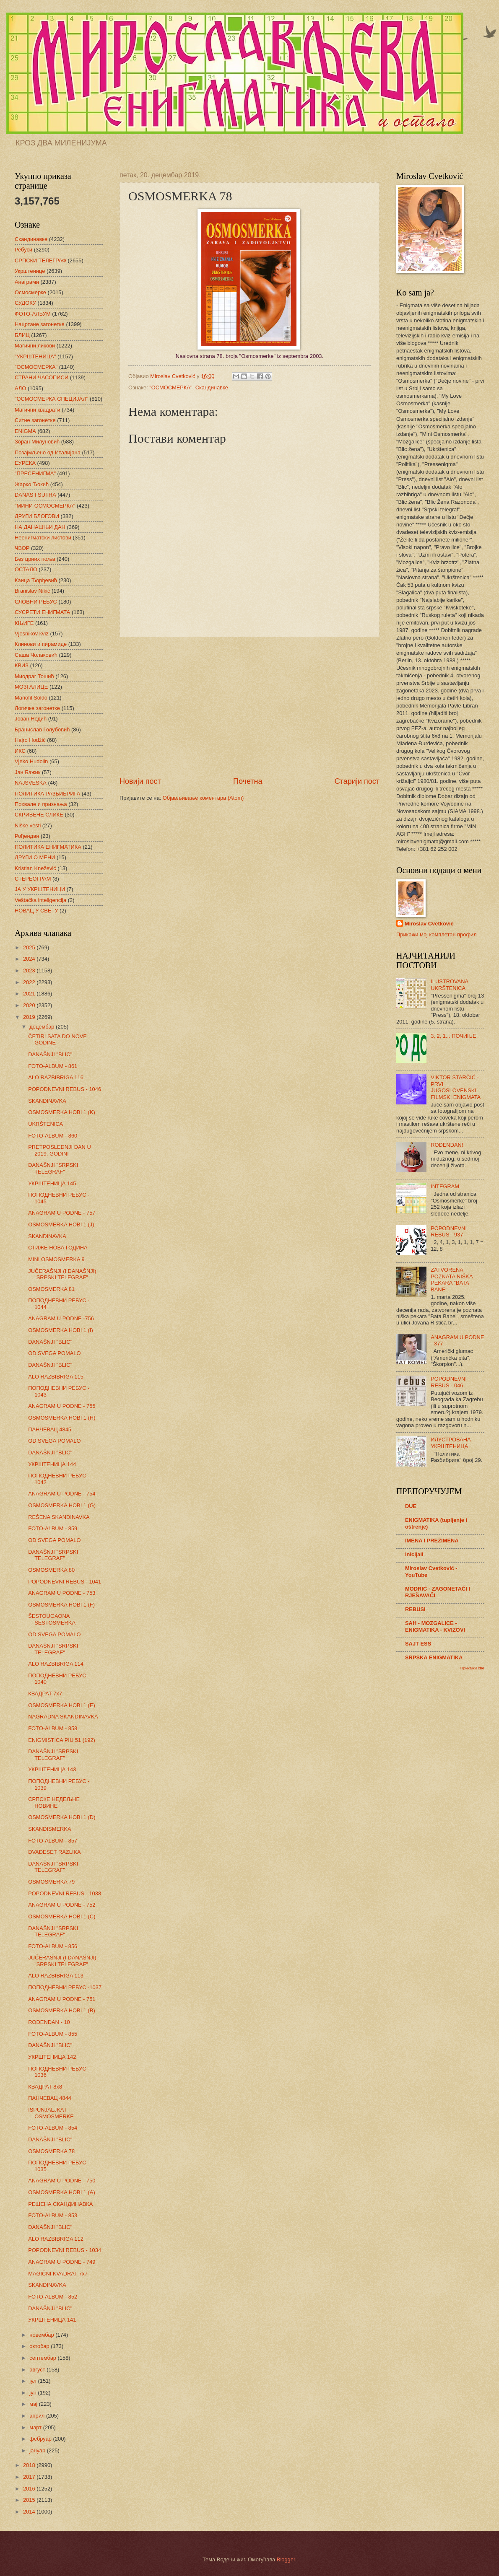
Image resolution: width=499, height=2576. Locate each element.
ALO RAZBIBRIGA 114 (55, 1664)
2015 (29, 2500)
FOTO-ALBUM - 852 (52, 2297)
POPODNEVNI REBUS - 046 (449, 1382)
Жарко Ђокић (32, 484)
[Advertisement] (249, 706)
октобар (40, 2346)
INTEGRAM (445, 1186)
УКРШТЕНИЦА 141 (52, 2320)
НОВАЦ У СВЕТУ (36, 910)
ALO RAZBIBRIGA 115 (55, 1377)
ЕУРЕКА (25, 463)
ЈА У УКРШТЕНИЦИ (40, 889)
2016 (29, 2488)
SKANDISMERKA (49, 1829)
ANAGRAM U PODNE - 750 (61, 2180)
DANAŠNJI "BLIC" (50, 1054)
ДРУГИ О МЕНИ (35, 857)
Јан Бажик (27, 772)
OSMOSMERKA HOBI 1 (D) (61, 1817)
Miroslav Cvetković (429, 923)
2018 (29, 2465)
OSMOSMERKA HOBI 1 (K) (61, 1112)
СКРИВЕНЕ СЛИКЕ (39, 814)
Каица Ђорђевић (36, 580)
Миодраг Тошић (34, 676)
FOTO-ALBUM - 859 (52, 1528)
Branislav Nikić (32, 591)
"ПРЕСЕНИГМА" (35, 473)
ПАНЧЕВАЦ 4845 (49, 1429)
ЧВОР (22, 548)
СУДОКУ (25, 303)
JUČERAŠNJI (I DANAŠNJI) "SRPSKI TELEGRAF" (62, 1274)
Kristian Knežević (35, 868)
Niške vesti (28, 825)
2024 (29, 959)
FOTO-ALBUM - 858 (52, 1728)
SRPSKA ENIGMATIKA (434, 1657)
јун (33, 2392)
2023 (29, 970)
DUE (410, 1506)
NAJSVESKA (31, 783)
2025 (29, 947)
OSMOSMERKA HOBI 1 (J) (61, 1224)
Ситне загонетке (35, 420)
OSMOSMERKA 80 (51, 1570)
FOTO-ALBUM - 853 (52, 2215)
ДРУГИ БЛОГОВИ (37, 516)
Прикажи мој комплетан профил (436, 934)
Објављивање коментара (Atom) (203, 798)
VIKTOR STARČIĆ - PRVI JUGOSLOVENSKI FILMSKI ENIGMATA (456, 1087)
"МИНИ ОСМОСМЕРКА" (45, 506)
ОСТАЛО (26, 569)
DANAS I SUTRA (35, 495)
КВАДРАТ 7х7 (45, 1693)
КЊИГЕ (24, 623)
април (37, 2416)
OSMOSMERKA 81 (51, 1289)
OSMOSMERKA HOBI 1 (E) (61, 1705)
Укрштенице (30, 271)
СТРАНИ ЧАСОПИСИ (41, 377)
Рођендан (27, 836)
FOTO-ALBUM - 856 (52, 1946)
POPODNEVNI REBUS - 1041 (64, 1581)
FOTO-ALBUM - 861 (52, 1066)
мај (34, 2404)
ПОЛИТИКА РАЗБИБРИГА (47, 793)
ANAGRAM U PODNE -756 (61, 1318)
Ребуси (23, 249)
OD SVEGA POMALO (54, 1353)
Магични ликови (35, 345)
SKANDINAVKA (47, 1101)
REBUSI (415, 1609)
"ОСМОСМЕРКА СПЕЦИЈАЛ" (51, 399)
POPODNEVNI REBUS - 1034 (64, 2250)
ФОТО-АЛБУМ (33, 314)
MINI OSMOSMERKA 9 (56, 1259)
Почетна (247, 781)
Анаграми (27, 282)
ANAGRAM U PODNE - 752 (61, 1905)
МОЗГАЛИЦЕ (31, 687)
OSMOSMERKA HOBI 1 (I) (60, 1330)
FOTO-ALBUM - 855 (52, 2034)
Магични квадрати (37, 410)
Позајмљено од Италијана (48, 452)
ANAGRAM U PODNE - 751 (61, 1999)
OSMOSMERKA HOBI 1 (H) (61, 1418)
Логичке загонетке (37, 708)
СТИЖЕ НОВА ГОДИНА (58, 1247)
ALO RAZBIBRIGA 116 (55, 1077)
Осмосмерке (30, 292)
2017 (29, 2477)
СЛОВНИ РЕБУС (36, 602)
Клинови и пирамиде (41, 644)
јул (33, 2381)
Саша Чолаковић (36, 655)
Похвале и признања (41, 804)
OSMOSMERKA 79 (51, 1882)
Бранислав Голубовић (42, 729)
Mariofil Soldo (31, 698)
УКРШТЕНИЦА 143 (52, 1769)
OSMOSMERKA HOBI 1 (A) (61, 2192)
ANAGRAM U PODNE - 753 (61, 1593)
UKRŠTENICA (45, 1124)
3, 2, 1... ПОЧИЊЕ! (454, 1036)
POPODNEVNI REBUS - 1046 (64, 1089)
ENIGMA (25, 431)
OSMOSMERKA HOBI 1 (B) (61, 2010)
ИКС (20, 751)
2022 (29, 982)
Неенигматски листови (43, 537)
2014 (29, 2512)
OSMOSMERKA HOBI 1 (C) (61, 1916)
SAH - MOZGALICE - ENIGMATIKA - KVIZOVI (435, 1626)
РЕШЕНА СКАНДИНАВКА (60, 2204)
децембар (42, 1027)
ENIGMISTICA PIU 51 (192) (61, 1740)
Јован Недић (31, 718)
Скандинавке (211, 387)
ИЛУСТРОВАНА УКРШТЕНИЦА (451, 1442)
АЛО (20, 388)
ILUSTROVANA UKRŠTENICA (449, 984)
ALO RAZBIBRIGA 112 (55, 2239)
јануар (38, 2450)
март (36, 2427)
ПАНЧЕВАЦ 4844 (49, 2098)
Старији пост (357, 781)
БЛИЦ (22, 335)
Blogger (286, 2559)
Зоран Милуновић (37, 441)
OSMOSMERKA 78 (51, 2151)
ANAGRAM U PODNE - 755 (61, 1406)
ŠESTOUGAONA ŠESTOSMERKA (51, 1619)
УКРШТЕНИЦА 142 (52, 2057)
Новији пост (140, 781)
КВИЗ (22, 665)
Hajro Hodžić (30, 740)
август (38, 2369)
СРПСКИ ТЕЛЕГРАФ (40, 260)
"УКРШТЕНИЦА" (35, 356)
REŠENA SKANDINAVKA (58, 1517)
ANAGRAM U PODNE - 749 (61, 2262)
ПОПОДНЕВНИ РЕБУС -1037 (64, 1987)
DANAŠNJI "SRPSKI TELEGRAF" (53, 1168)
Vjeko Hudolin (31, 761)
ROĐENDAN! (447, 1145)
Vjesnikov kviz (32, 633)
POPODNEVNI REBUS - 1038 (64, 1893)
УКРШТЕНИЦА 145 (52, 1183)
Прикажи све (472, 1668)
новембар (42, 2335)
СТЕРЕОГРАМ (33, 879)
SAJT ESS (418, 1643)
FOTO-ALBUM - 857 (52, 1840)
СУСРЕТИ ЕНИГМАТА (42, 612)
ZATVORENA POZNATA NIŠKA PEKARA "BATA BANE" (452, 1279)
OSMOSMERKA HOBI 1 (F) (61, 1605)
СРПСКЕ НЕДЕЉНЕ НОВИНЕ (54, 1802)
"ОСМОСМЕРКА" (170, 387)
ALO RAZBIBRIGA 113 (55, 1975)
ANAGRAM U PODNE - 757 (61, 1213)
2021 (29, 993)
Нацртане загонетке (40, 324)
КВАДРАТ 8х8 (45, 2087)
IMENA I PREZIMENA (432, 1540)
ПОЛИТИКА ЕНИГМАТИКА (48, 847)
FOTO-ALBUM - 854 (52, 2128)
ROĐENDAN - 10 (49, 2022)
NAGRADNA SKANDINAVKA (63, 1716)
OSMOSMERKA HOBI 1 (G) (62, 1505)
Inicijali (414, 1554)
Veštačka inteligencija (40, 900)
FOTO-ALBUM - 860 (52, 1136)
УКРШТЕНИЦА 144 (52, 1464)
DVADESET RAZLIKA (54, 1852)
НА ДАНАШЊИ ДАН (40, 527)
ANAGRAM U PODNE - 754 (61, 1493)
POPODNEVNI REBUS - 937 (449, 1231)
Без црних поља (35, 559)
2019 (29, 1017)
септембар (43, 2358)
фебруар (41, 2439)
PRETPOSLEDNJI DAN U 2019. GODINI (59, 1150)
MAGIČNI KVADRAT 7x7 (58, 2273)
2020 (29, 1005)
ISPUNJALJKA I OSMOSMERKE (51, 2113)
